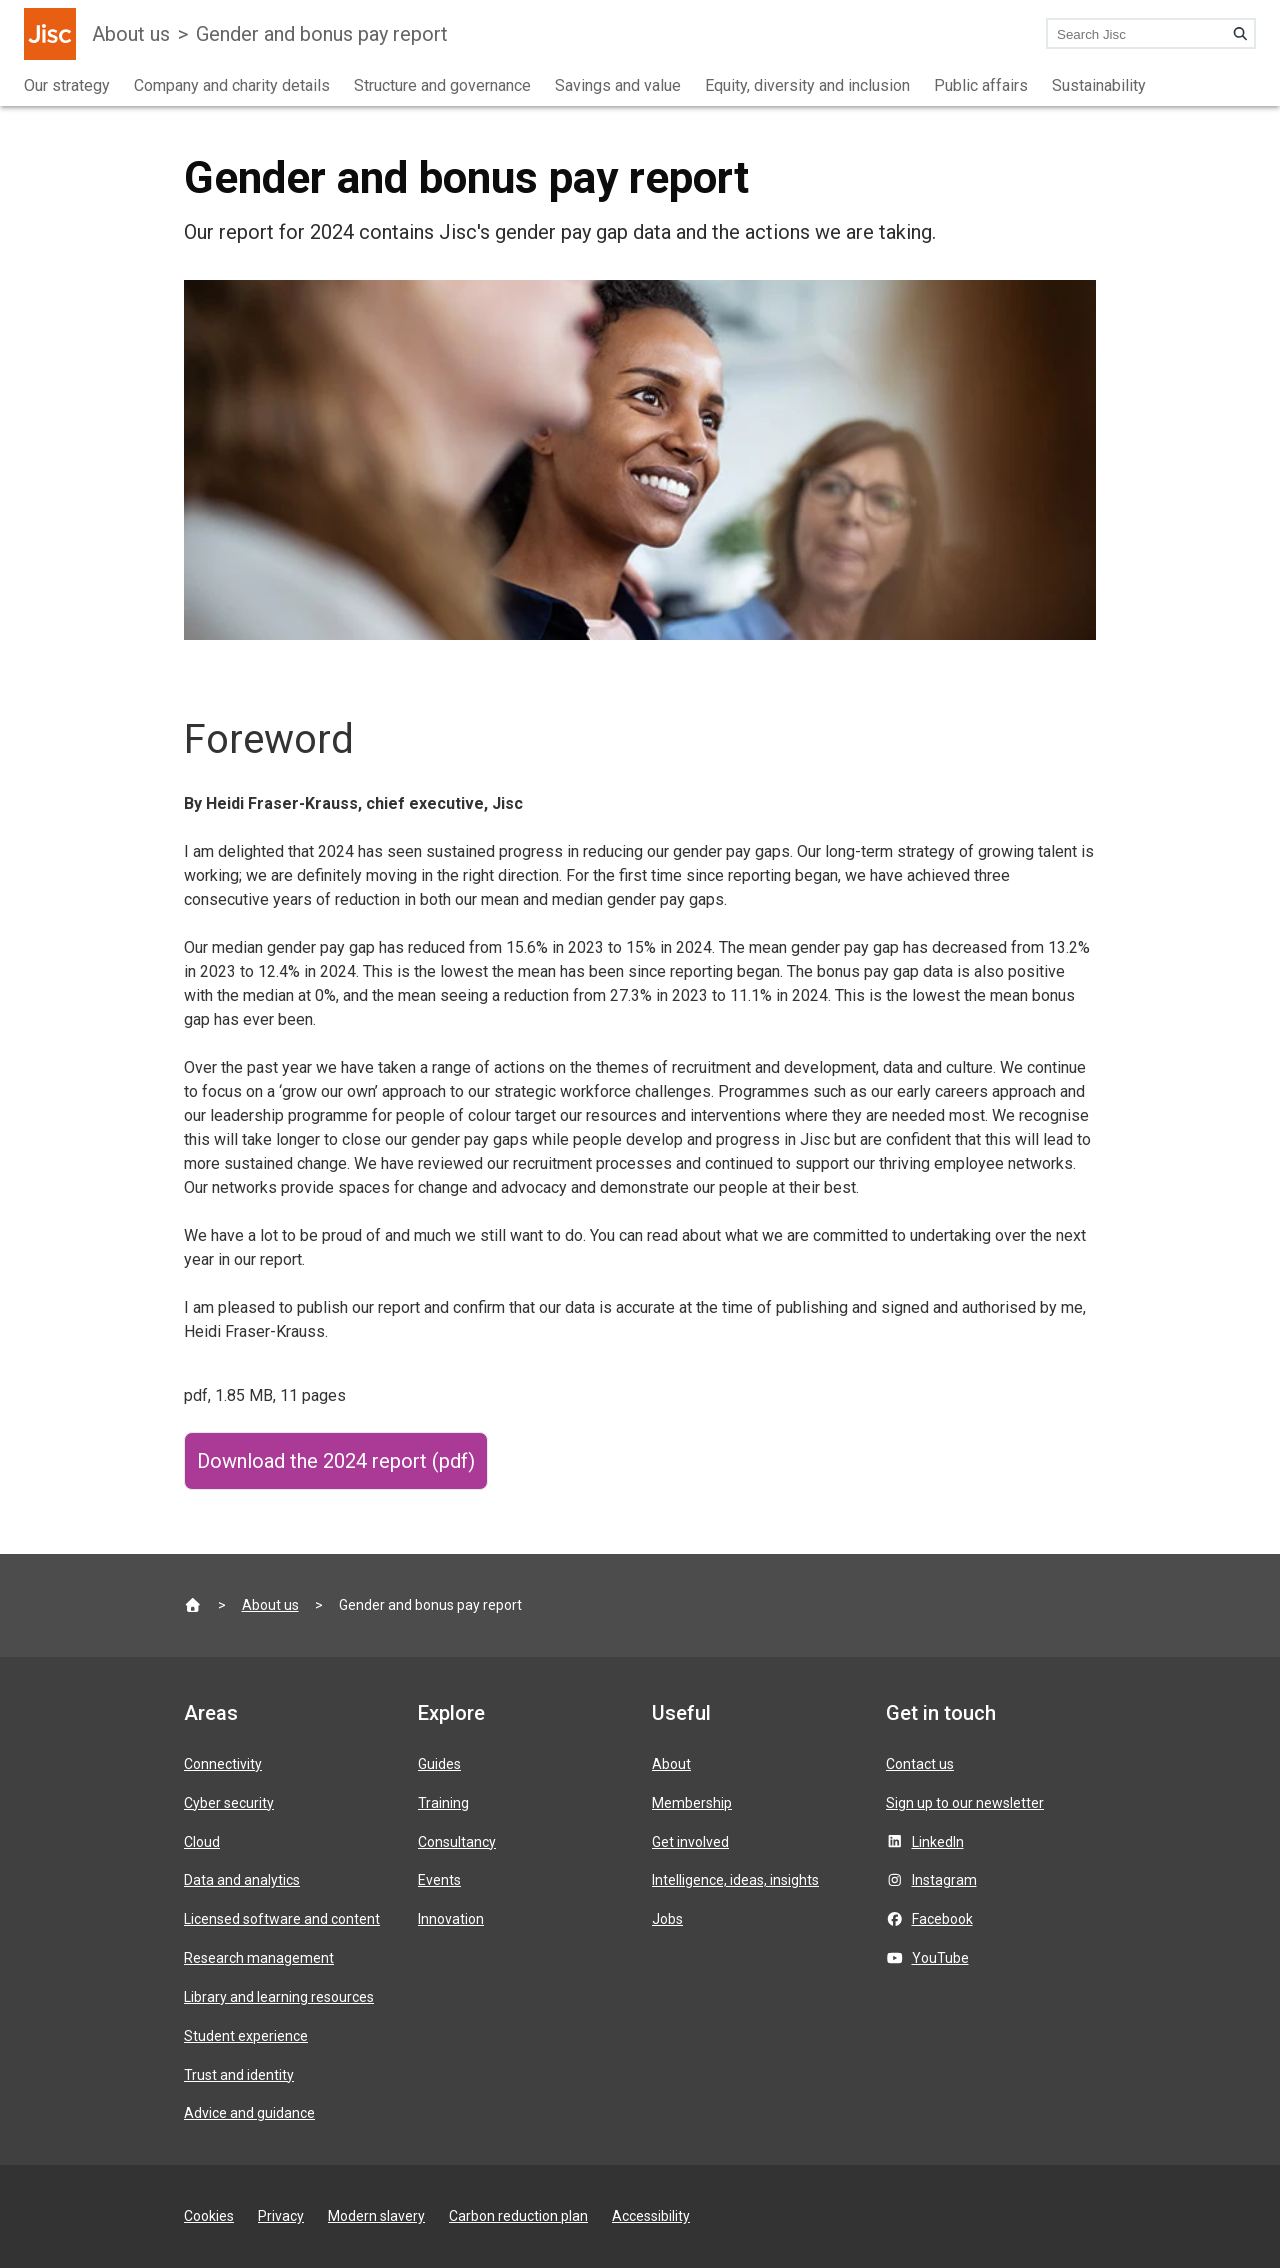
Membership (692, 1803)
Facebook (942, 1919)
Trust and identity (239, 2075)
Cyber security (229, 1803)
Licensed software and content (282, 1919)
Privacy (281, 2216)
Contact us (920, 1764)
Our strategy (67, 85)
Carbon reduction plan (518, 2216)
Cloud (202, 1842)
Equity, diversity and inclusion (807, 85)
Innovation (451, 1919)
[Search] (1240, 34)
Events (439, 1880)
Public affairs (981, 85)
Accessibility (651, 2216)
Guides (439, 1764)
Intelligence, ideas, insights (735, 1880)
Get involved (690, 1842)
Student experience (246, 2036)
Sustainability (1099, 85)
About (671, 1764)
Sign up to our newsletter (965, 1803)
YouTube (940, 1958)
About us (131, 34)
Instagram (944, 1880)
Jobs (667, 1919)
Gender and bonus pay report (322, 34)
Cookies (209, 2216)
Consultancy (457, 1842)
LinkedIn (938, 1842)
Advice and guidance (249, 2113)
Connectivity (223, 1764)
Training (443, 1803)
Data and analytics (242, 1880)
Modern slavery (376, 2216)
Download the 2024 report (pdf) (336, 1461)
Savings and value (618, 85)
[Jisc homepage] (50, 34)
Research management (259, 1958)
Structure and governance (442, 85)
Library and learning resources (279, 1997)
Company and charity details (232, 85)
